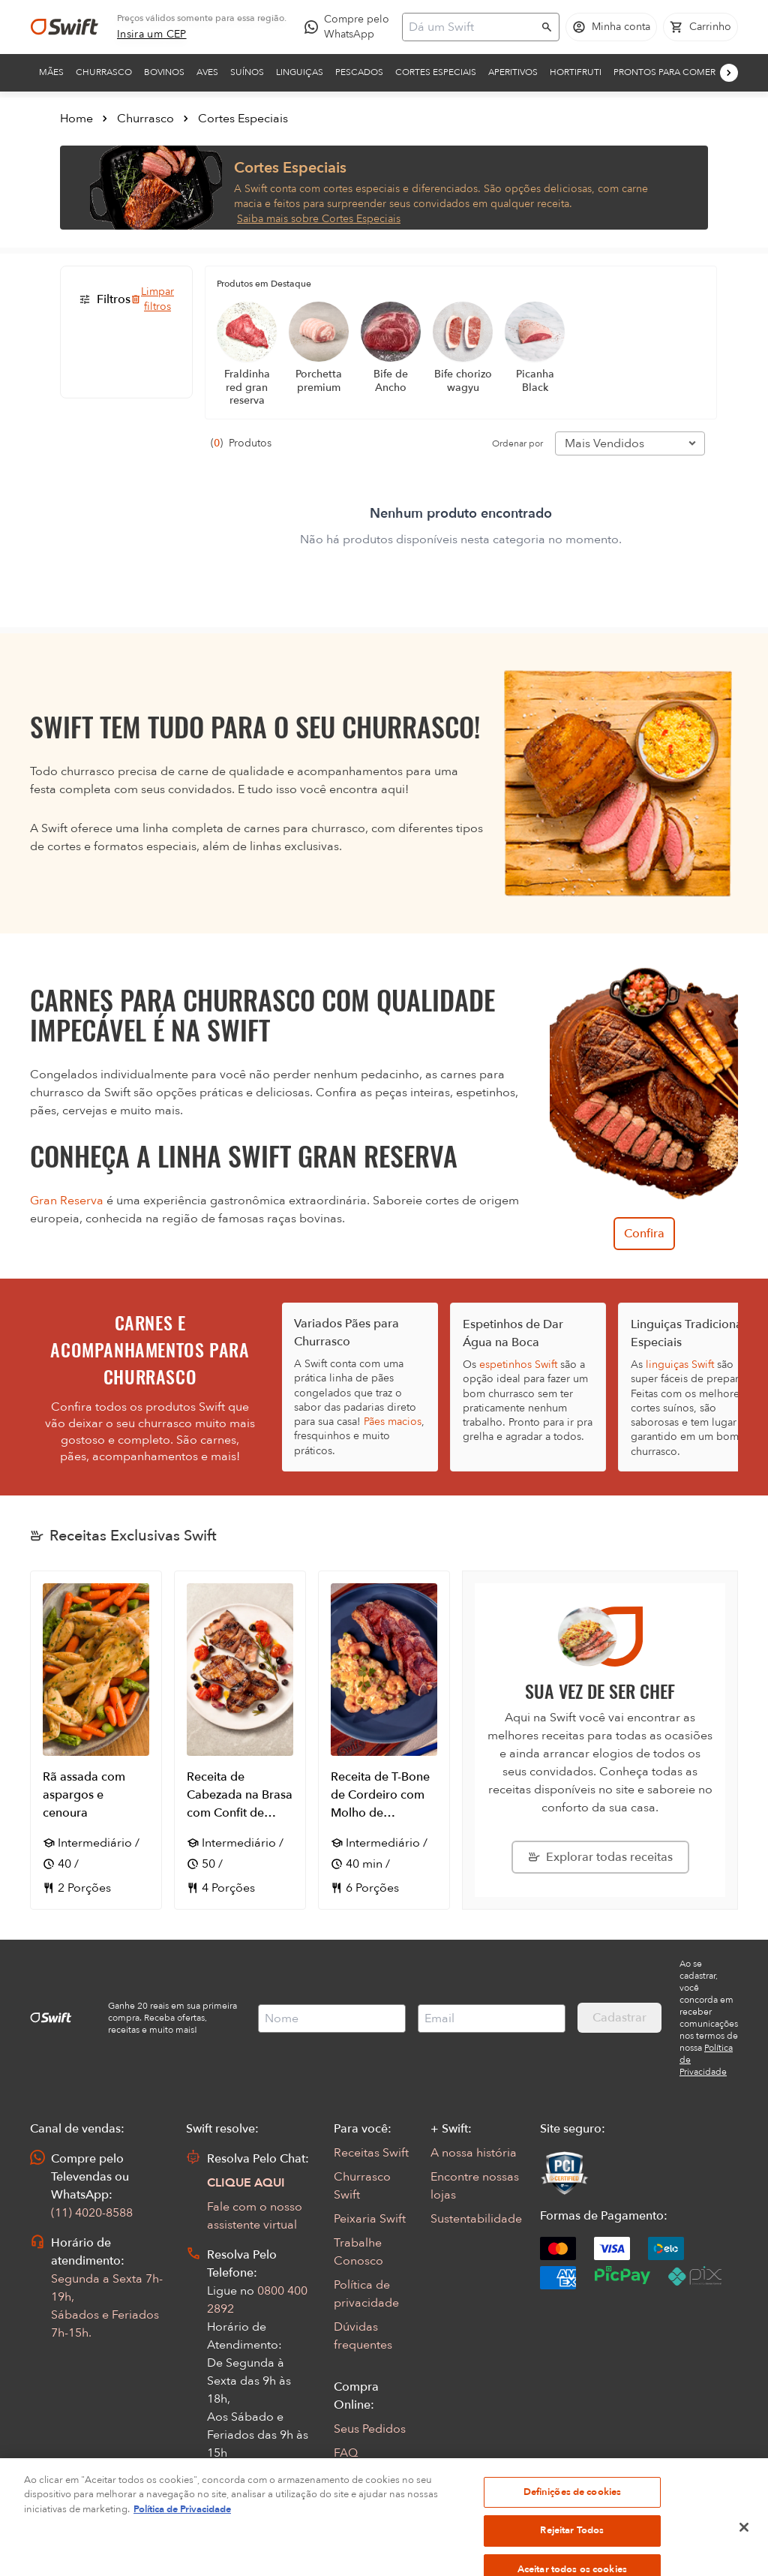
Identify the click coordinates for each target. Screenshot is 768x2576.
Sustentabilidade (476, 2219)
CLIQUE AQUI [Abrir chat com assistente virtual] (246, 2183)
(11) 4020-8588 (92, 2213)
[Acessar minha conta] (611, 27)
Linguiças (299, 72)
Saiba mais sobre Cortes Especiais (318, 219)
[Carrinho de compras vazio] (700, 27)
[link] (152, 34)
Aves (207, 72)
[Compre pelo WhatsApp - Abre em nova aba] (350, 27)
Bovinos (164, 72)
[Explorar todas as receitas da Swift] (600, 1857)
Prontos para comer (665, 72)
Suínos (247, 72)
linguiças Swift (680, 1364)
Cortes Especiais (435, 72)
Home (76, 118)
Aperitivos (513, 72)
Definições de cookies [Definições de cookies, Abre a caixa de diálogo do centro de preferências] (573, 2529)
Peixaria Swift (370, 2219)
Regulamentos (373, 2477)
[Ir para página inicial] (64, 27)
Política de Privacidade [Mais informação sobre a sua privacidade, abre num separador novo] (182, 2546)
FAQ (346, 2453)
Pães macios (393, 1421)
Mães (51, 72)
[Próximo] (729, 73)
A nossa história (473, 2153)
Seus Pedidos (370, 2429)
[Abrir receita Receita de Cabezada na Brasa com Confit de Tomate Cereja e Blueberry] (240, 1740)
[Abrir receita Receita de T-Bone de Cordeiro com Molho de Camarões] (384, 1740)
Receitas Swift (371, 2153)
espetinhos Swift (518, 1364)
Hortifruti (576, 72)
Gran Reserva (67, 1200)
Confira (644, 1233)
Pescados (359, 72)
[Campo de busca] (471, 27)
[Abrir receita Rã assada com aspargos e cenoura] (96, 1740)
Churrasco (104, 72)
